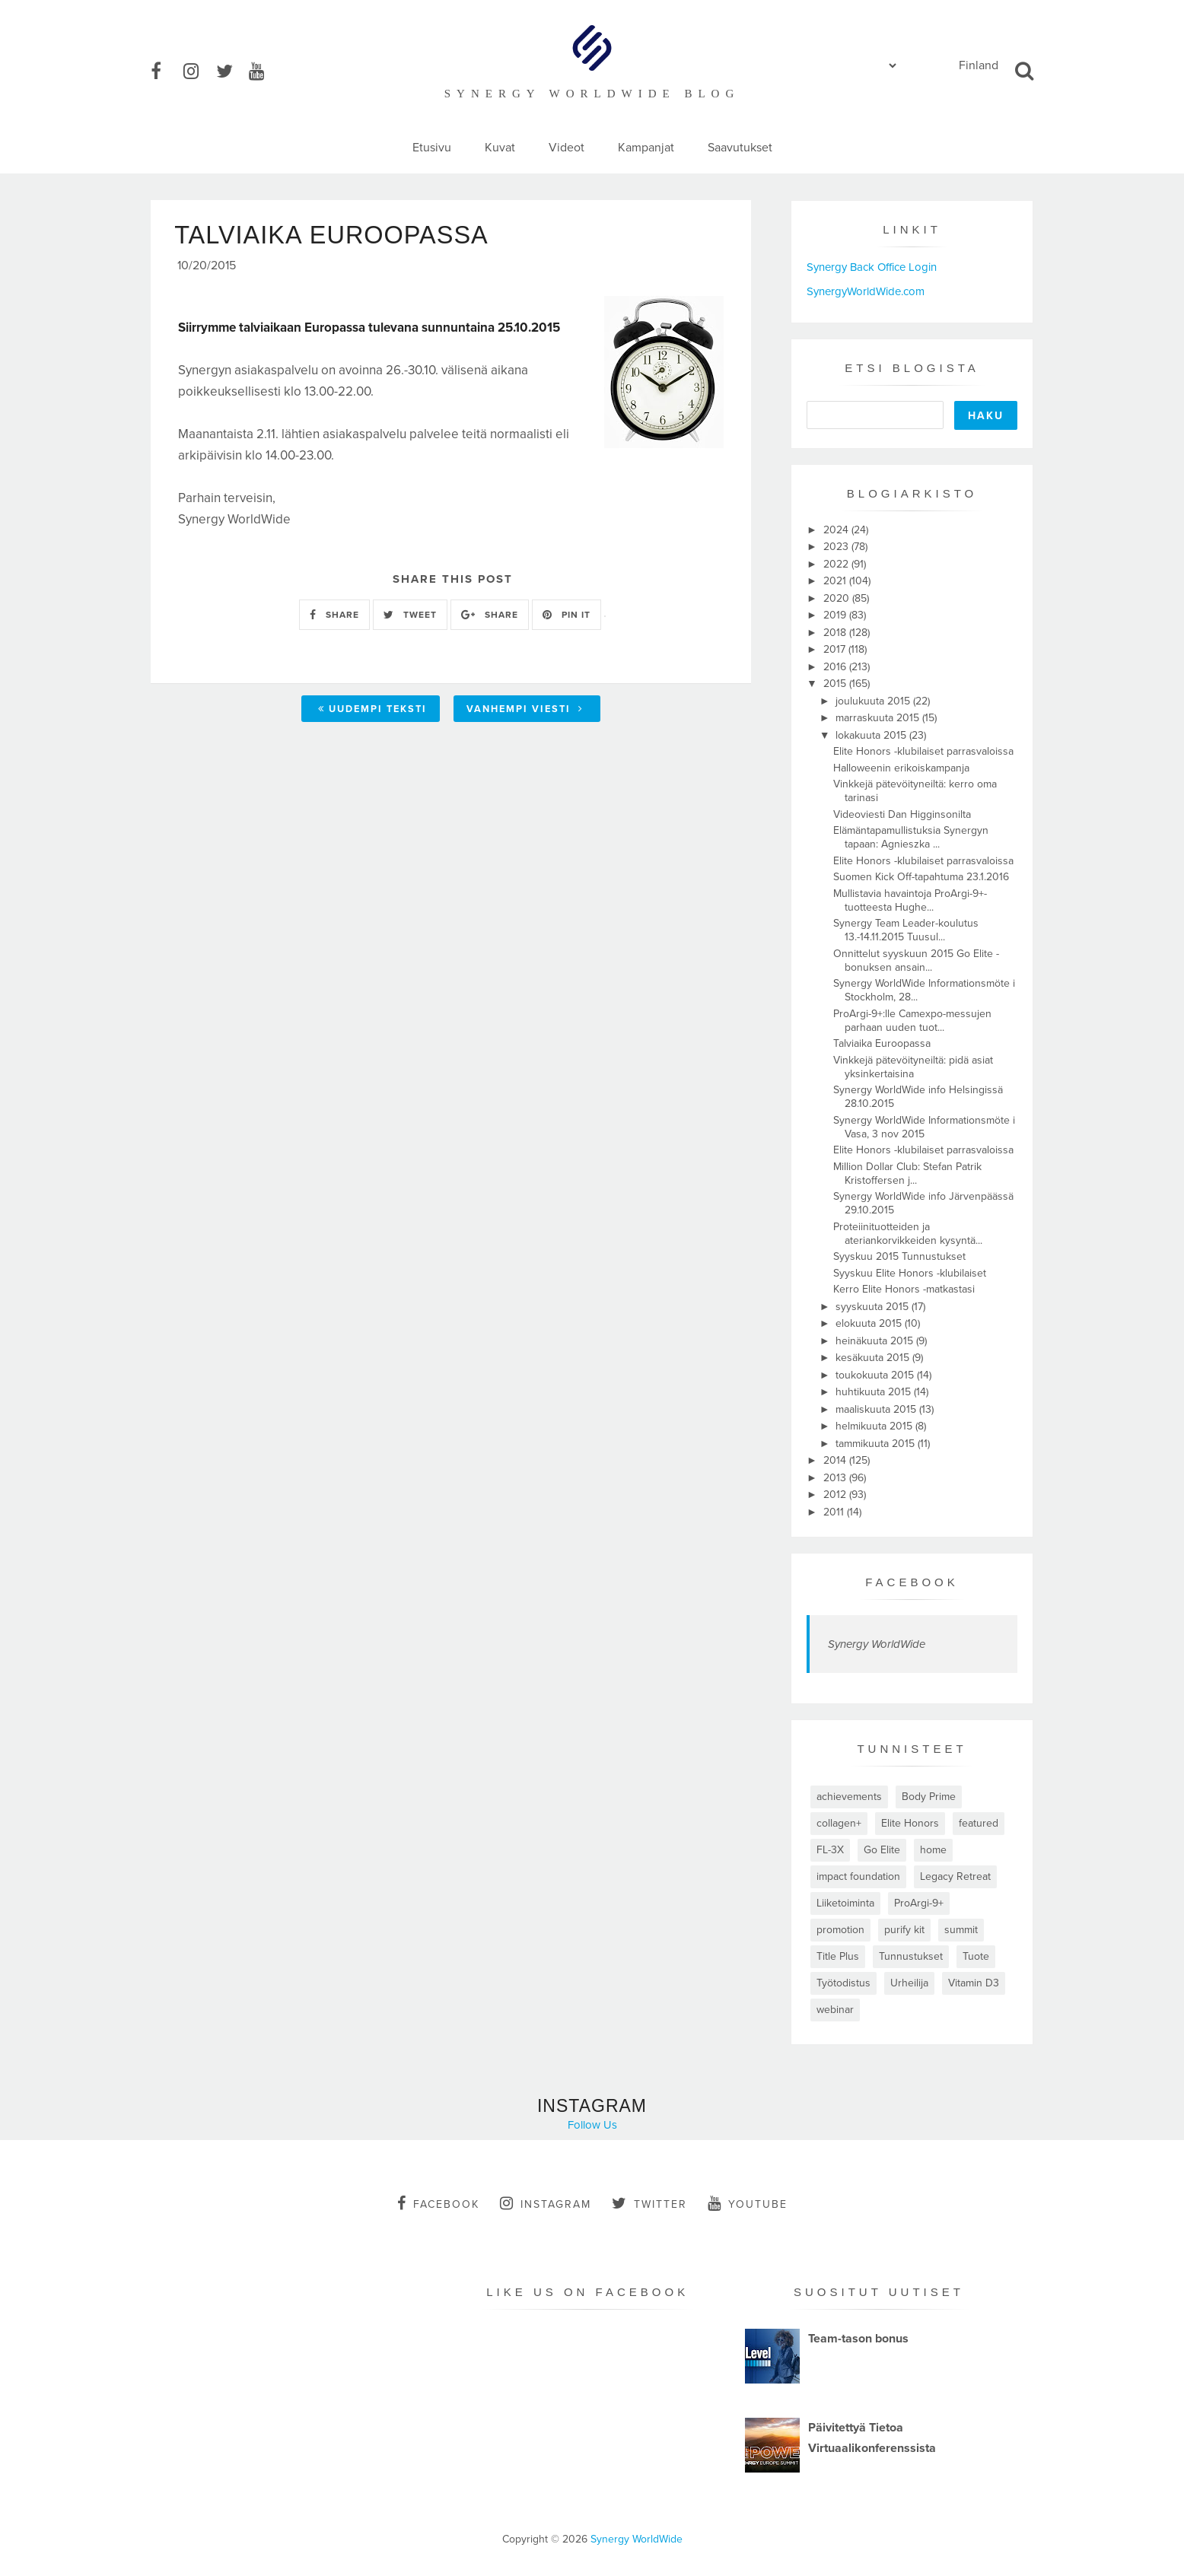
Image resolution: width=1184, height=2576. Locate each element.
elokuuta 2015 (870, 1323)
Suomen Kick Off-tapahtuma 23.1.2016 (921, 876)
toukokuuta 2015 (876, 1375)
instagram (545, 2203)
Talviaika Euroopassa (882, 1043)
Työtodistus (843, 1983)
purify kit (904, 1929)
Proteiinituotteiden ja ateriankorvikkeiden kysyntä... (907, 1233)
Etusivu (431, 147)
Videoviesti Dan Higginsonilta (902, 814)
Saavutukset (740, 147)
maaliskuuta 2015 (877, 1409)
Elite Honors (910, 1823)
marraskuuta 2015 (878, 717)
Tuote (976, 1956)
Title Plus (837, 1956)
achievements (849, 1796)
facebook (438, 2203)
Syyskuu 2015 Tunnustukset (899, 1256)
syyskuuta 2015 (873, 1306)
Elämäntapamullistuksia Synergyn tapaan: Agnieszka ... (910, 837)
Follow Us (592, 2125)
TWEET (410, 617)
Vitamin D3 (973, 1983)
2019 (836, 615)
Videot (566, 147)
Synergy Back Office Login (872, 267)
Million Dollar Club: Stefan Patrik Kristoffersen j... (907, 1173)
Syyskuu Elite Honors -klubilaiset (909, 1273)
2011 (835, 1512)
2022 (837, 564)
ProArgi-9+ (919, 1903)
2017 (835, 649)
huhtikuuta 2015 (874, 1391)
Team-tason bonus (858, 2338)
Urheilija (909, 1983)
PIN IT (566, 617)
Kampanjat (646, 147)
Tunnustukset (911, 1956)
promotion (840, 1929)
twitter (649, 2203)
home (933, 1849)
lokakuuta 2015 (872, 735)
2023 (837, 546)
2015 (836, 683)
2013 (836, 1477)
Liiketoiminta (845, 1903)
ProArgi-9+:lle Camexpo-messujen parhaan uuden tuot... (912, 1020)
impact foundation (858, 1876)
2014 (836, 1460)
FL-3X (830, 1849)
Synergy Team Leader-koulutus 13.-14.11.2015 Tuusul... (906, 930)
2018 (836, 632)
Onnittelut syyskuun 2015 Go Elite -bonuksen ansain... (916, 960)
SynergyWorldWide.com (866, 291)
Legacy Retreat (955, 1876)
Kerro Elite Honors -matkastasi (904, 1289)
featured (978, 1823)
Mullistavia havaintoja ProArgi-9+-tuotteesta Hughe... (910, 900)
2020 (837, 598)
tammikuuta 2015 (876, 1443)
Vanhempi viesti (525, 711)
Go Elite (882, 1849)
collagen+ (838, 1823)
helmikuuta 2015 (875, 1426)
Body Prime (929, 1796)
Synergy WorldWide (876, 1644)
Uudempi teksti (372, 711)
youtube (748, 2203)
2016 (836, 666)
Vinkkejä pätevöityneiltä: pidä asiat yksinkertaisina (913, 1067)
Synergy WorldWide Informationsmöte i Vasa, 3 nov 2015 (924, 1127)
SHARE (334, 617)
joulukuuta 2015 (874, 701)
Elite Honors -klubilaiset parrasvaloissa (923, 751)
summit (961, 1929)
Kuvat (500, 147)
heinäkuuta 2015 (875, 1340)
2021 (836, 580)
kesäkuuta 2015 (873, 1357)
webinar (835, 2009)
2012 (836, 1494)
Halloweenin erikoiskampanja (901, 768)
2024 (837, 529)
